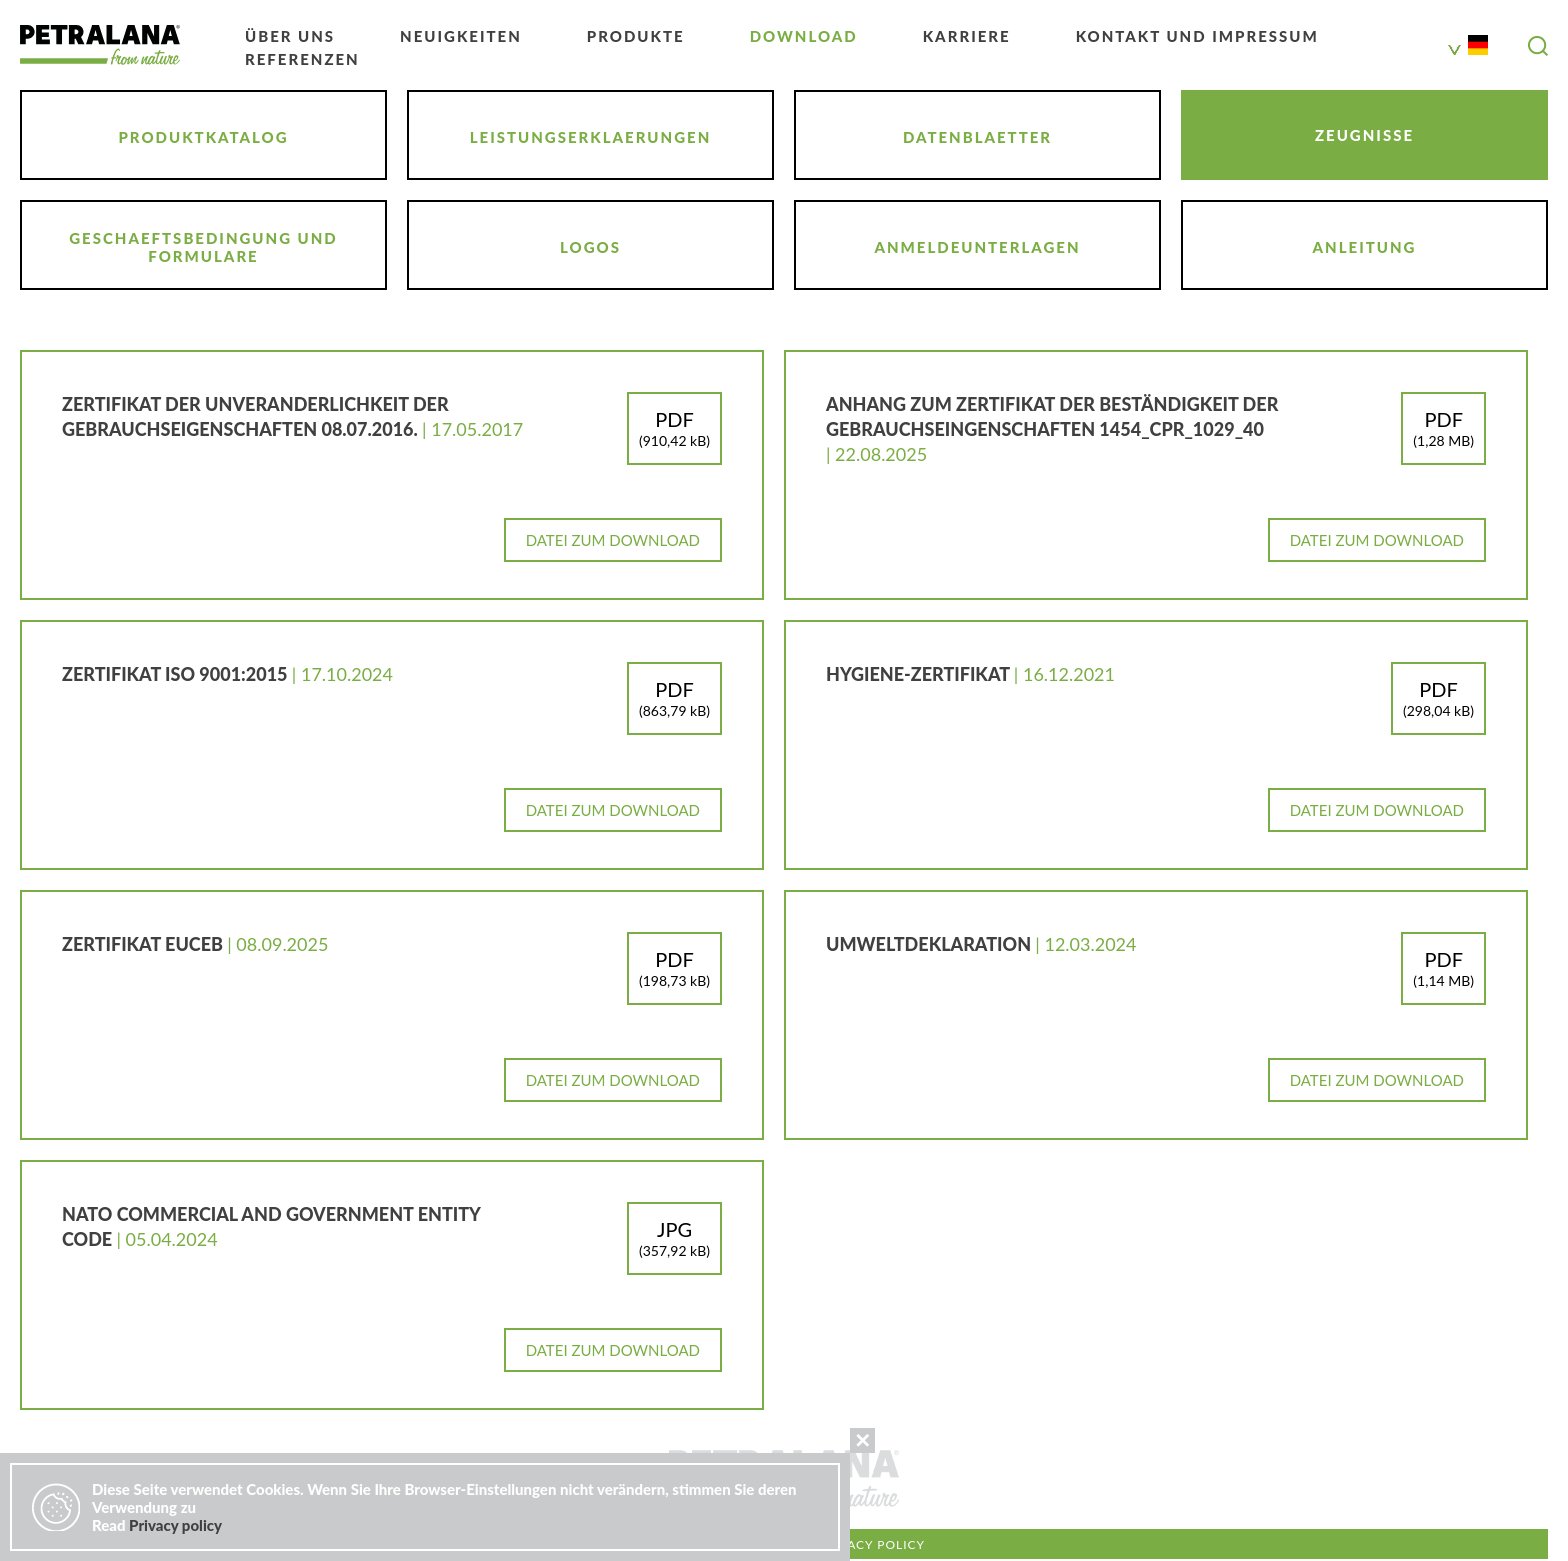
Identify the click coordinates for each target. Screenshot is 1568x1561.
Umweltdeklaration (930, 944)
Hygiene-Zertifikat (920, 674)
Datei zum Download (613, 540)
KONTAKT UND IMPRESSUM (1197, 36)
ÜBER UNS (290, 36)
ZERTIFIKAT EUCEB (144, 944)
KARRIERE (967, 36)
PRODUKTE (636, 36)
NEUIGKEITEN (461, 36)
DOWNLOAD (804, 36)
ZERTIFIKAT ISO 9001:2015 (177, 674)
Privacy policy (871, 1544)
